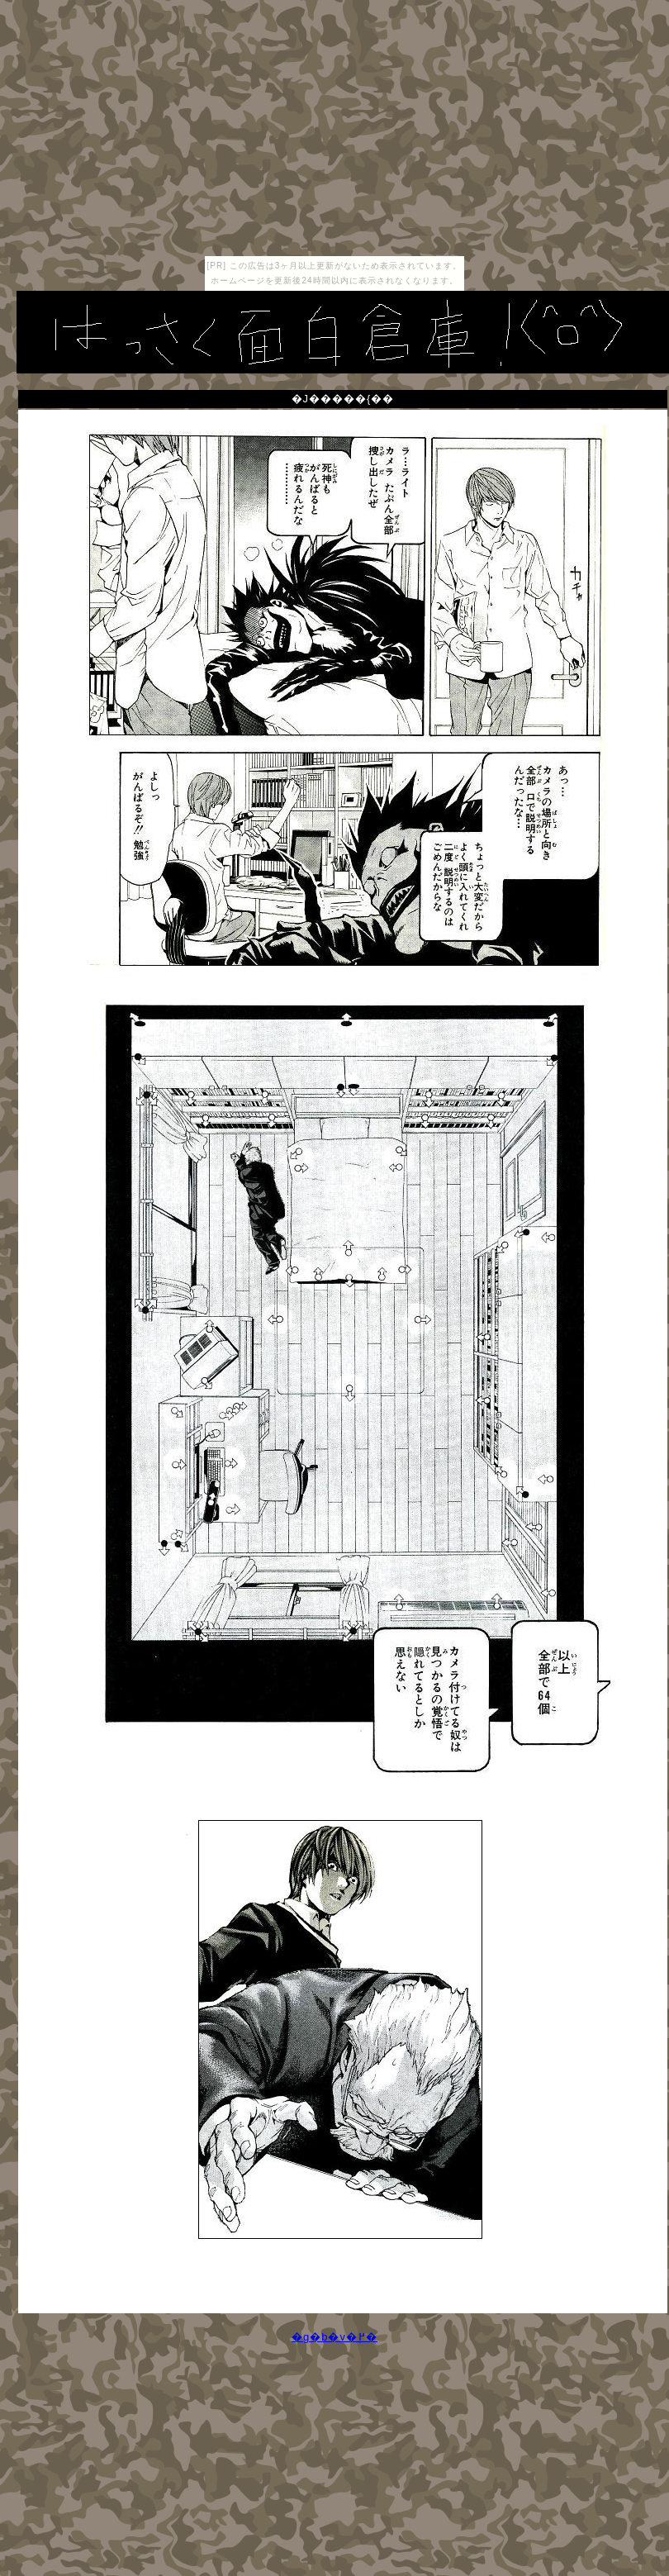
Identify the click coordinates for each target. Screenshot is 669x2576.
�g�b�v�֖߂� (334, 2337)
